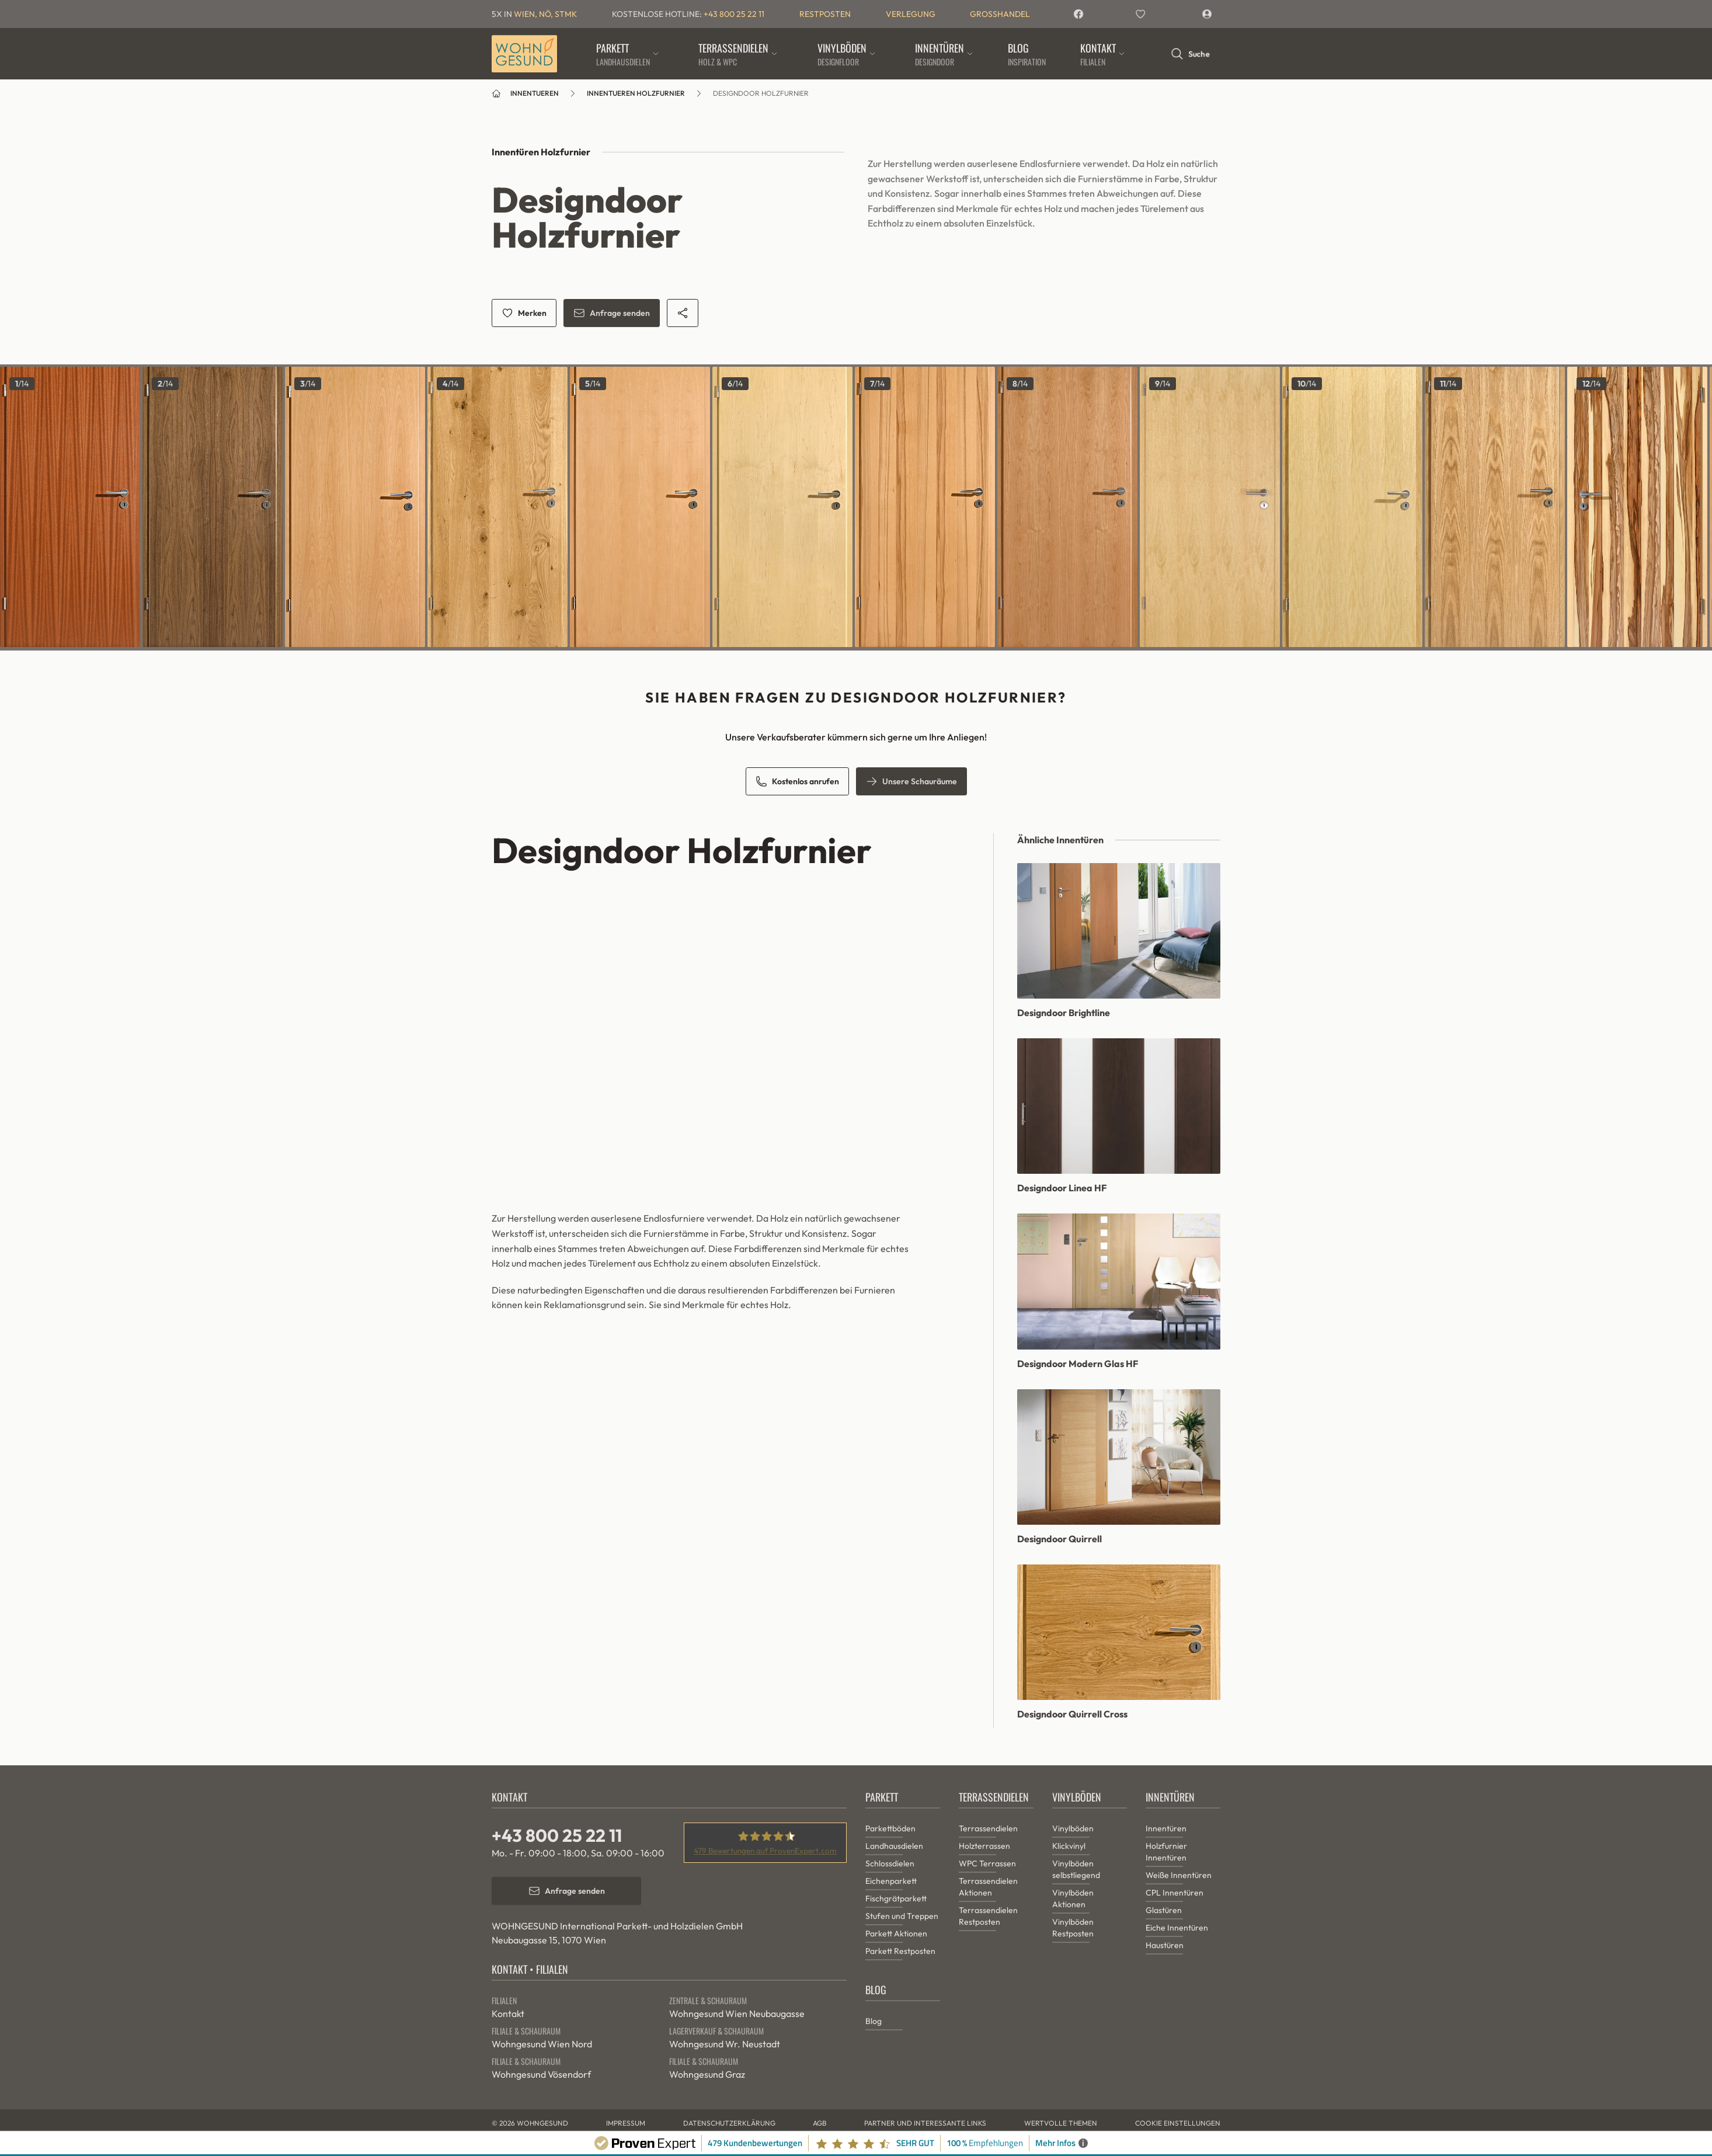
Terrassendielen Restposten (988, 1916)
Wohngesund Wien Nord (542, 2044)
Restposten (825, 14)
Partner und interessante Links (925, 2123)
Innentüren (1166, 1828)
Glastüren (1164, 1910)
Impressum (625, 2123)
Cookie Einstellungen (1177, 2123)
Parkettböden (890, 1828)
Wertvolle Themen (1060, 2123)
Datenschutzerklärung (729, 2123)
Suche (1190, 54)
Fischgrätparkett (896, 1898)
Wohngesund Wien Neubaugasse (737, 2013)
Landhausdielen (894, 1846)
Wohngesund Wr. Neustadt (724, 2044)
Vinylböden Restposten (1073, 1928)
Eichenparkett (891, 1881)
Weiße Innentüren (1179, 1875)
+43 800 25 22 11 (557, 1835)
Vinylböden (1073, 1828)
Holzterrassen (984, 1846)
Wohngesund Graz (707, 2074)
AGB (819, 2123)
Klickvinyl (1068, 1846)
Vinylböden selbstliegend (1076, 1869)
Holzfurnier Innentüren (1166, 1852)
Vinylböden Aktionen (1073, 1898)
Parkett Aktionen (896, 1933)
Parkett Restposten (900, 1951)
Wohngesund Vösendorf (541, 2074)
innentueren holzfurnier (636, 93)
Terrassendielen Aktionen (988, 1887)
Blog (873, 2021)
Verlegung (910, 14)
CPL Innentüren (1174, 1892)
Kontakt (508, 2013)
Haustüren (1165, 1945)
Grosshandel (1000, 14)
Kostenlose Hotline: (688, 14)
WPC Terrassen (987, 1863)
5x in (534, 14)
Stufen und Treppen (901, 1916)
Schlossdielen (889, 1863)
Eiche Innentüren (1177, 1927)
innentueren (534, 93)
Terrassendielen (988, 1828)
